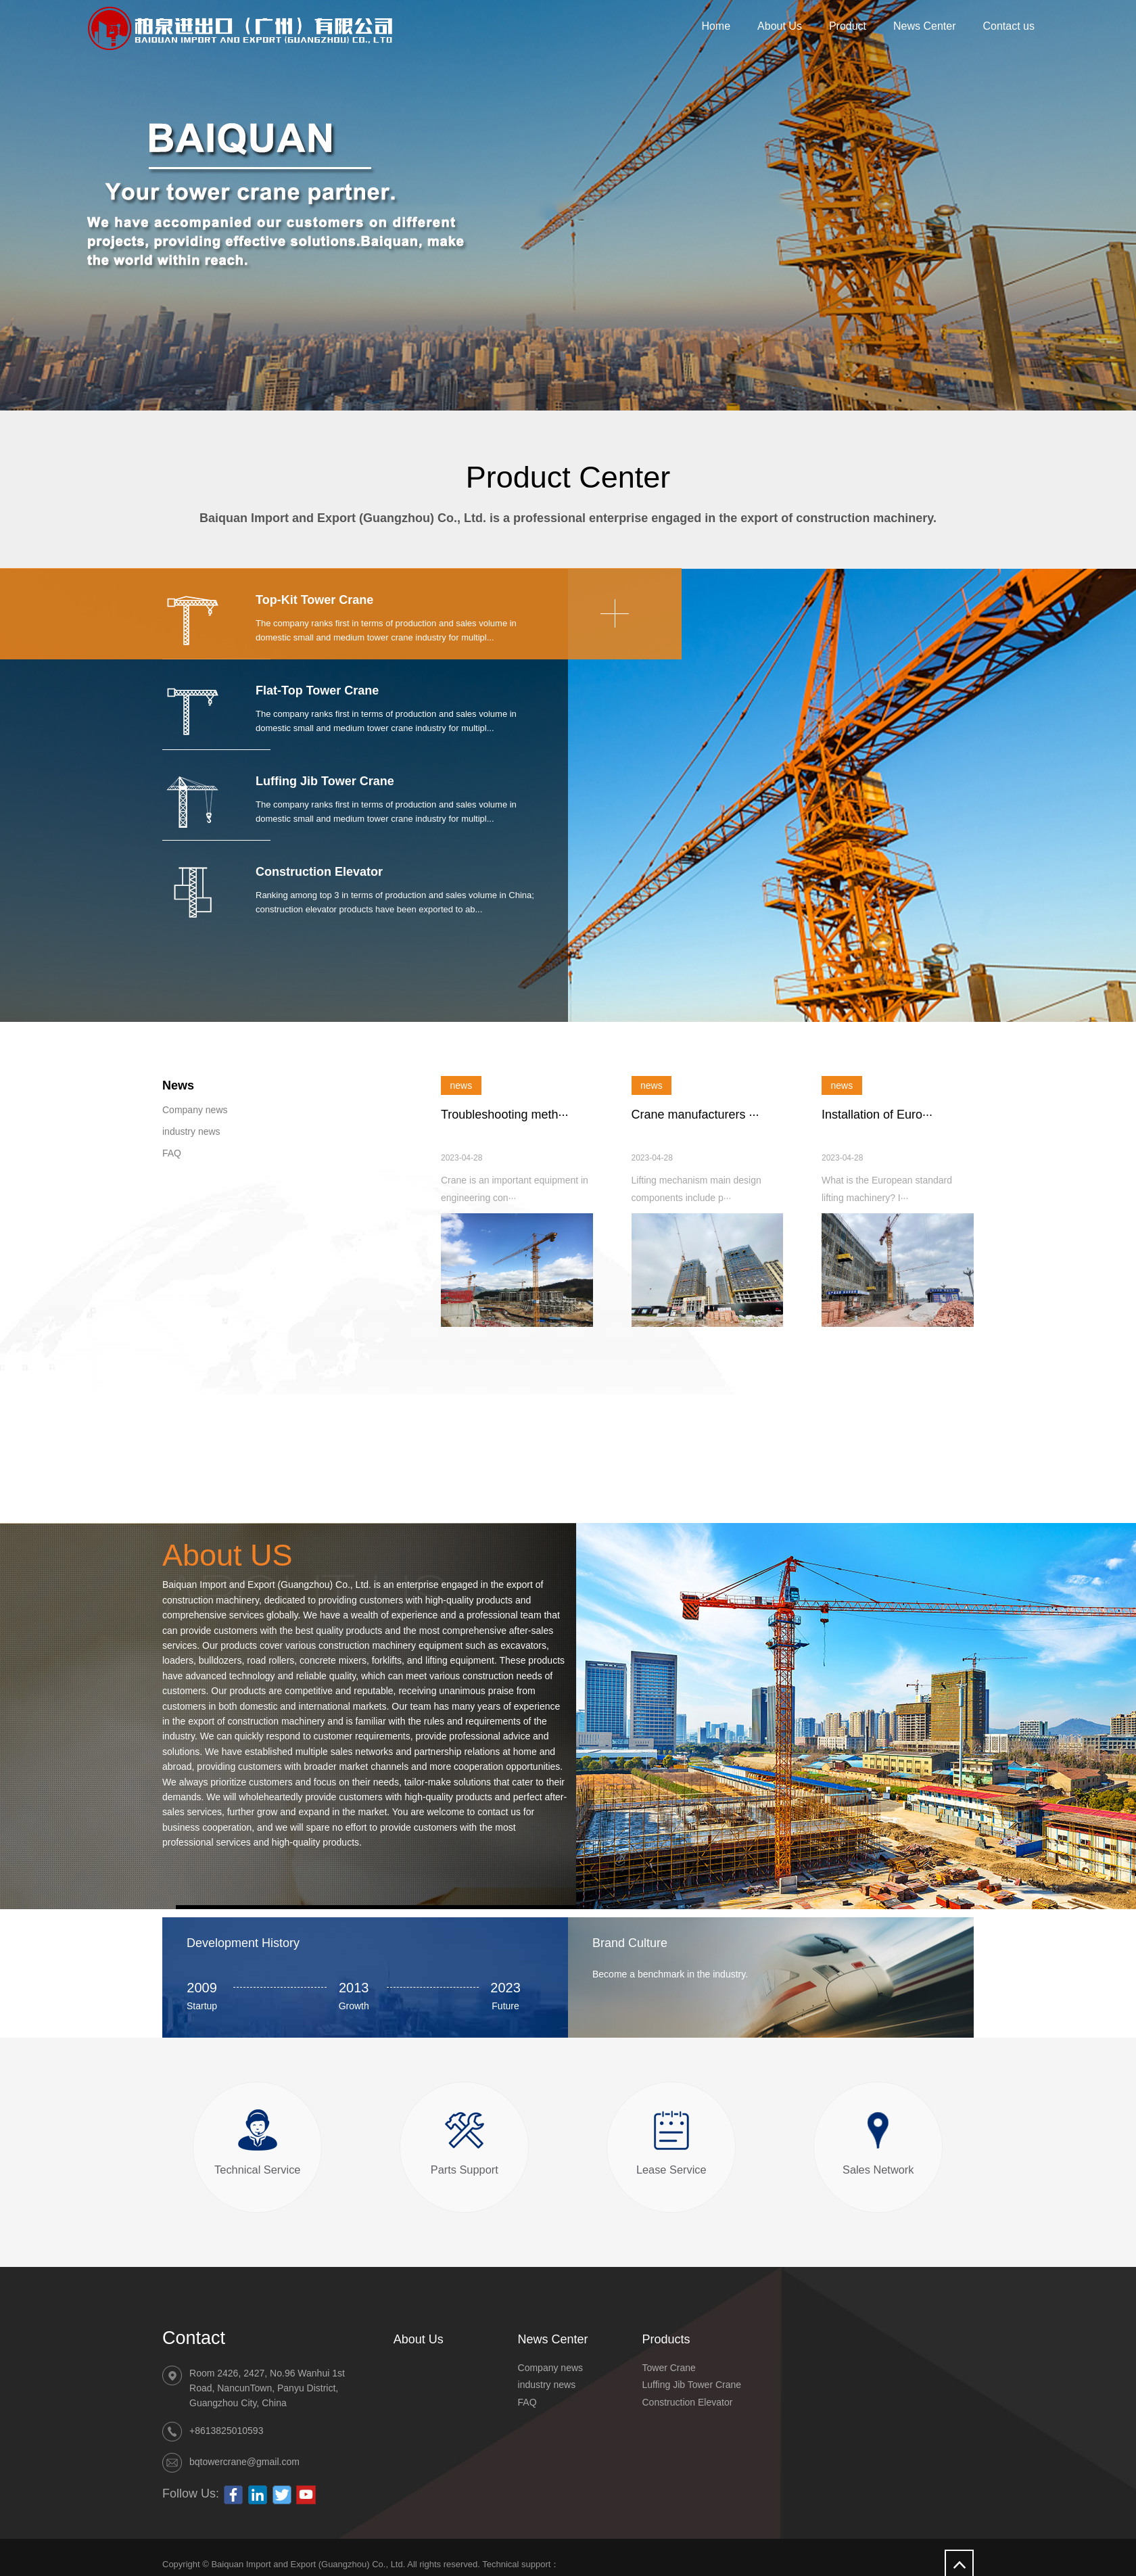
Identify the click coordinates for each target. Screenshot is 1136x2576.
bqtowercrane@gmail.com (244, 2462)
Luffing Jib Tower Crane (692, 2384)
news (461, 1085)
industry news (191, 1131)
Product (847, 26)
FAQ (171, 1153)
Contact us (1009, 26)
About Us (779, 26)
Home (715, 26)
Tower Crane (669, 2367)
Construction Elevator (687, 2402)
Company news (195, 1109)
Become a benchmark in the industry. (670, 1974)
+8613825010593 (226, 2430)
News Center (924, 26)
